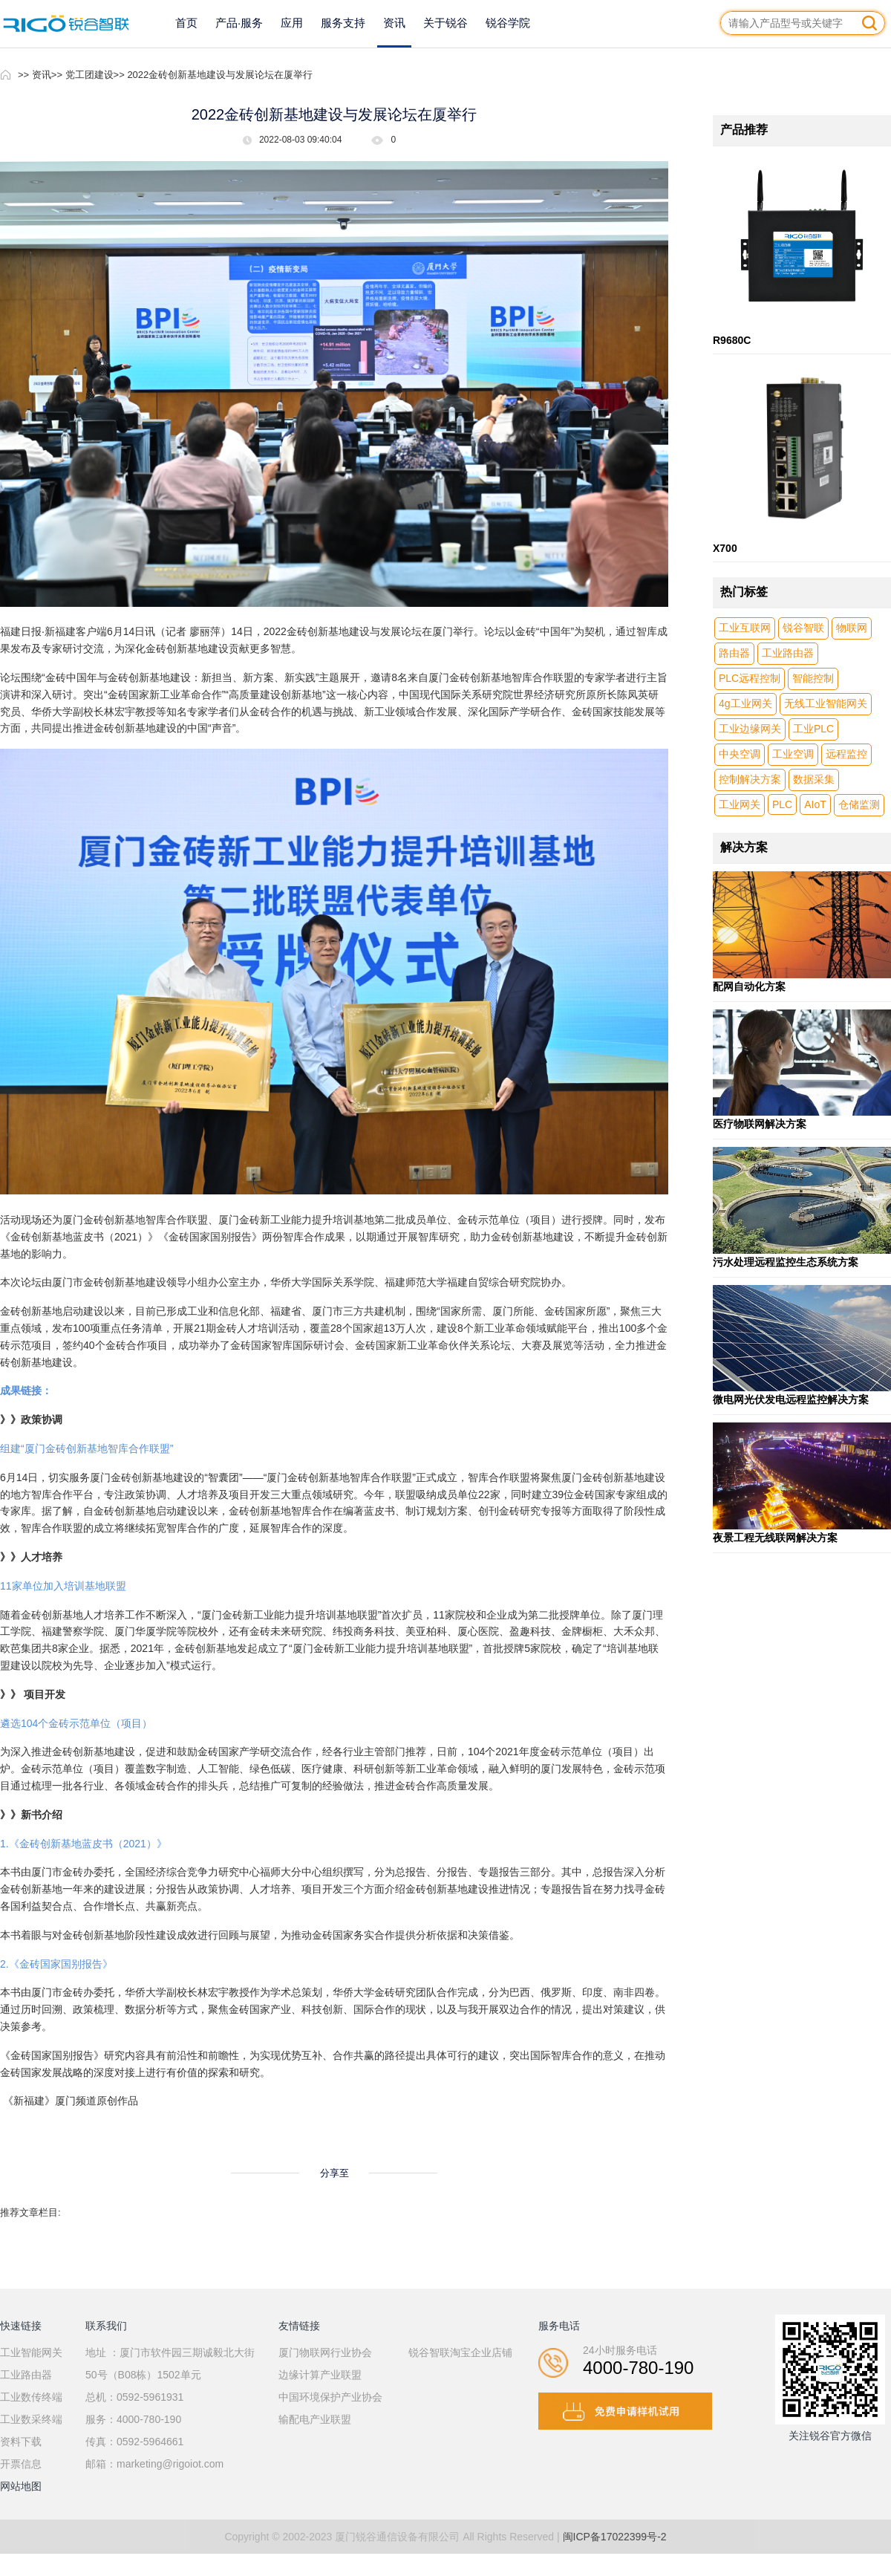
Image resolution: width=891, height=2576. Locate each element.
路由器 (734, 653)
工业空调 (793, 754)
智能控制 (813, 678)
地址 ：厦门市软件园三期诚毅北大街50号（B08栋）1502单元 (170, 2363)
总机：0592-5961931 (134, 2397)
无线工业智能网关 (825, 703)
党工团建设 (89, 74)
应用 (292, 22)
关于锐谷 (445, 22)
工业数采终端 (31, 2419)
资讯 (394, 22)
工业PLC (813, 729)
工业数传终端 (31, 2397)
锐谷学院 (508, 22)
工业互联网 (745, 628)
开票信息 (21, 2464)
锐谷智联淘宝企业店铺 (460, 2352)
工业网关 (739, 804)
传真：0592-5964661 (134, 2441)
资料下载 (21, 2441)
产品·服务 (239, 22)
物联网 (851, 628)
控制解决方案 (750, 779)
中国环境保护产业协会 (330, 2397)
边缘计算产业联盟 (320, 2375)
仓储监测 (859, 804)
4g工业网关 (745, 703)
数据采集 (814, 779)
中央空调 (739, 754)
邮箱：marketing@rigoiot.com (154, 2464)
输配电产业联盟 (314, 2419)
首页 (186, 22)
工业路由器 (788, 653)
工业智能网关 (31, 2352)
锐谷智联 (803, 628)
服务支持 (343, 22)
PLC (782, 804)
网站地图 (21, 2486)
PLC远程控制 (749, 678)
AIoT (815, 804)
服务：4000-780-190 (133, 2419)
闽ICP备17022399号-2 (615, 2537)
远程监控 (846, 754)
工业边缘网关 (750, 729)
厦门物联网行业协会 (325, 2352)
